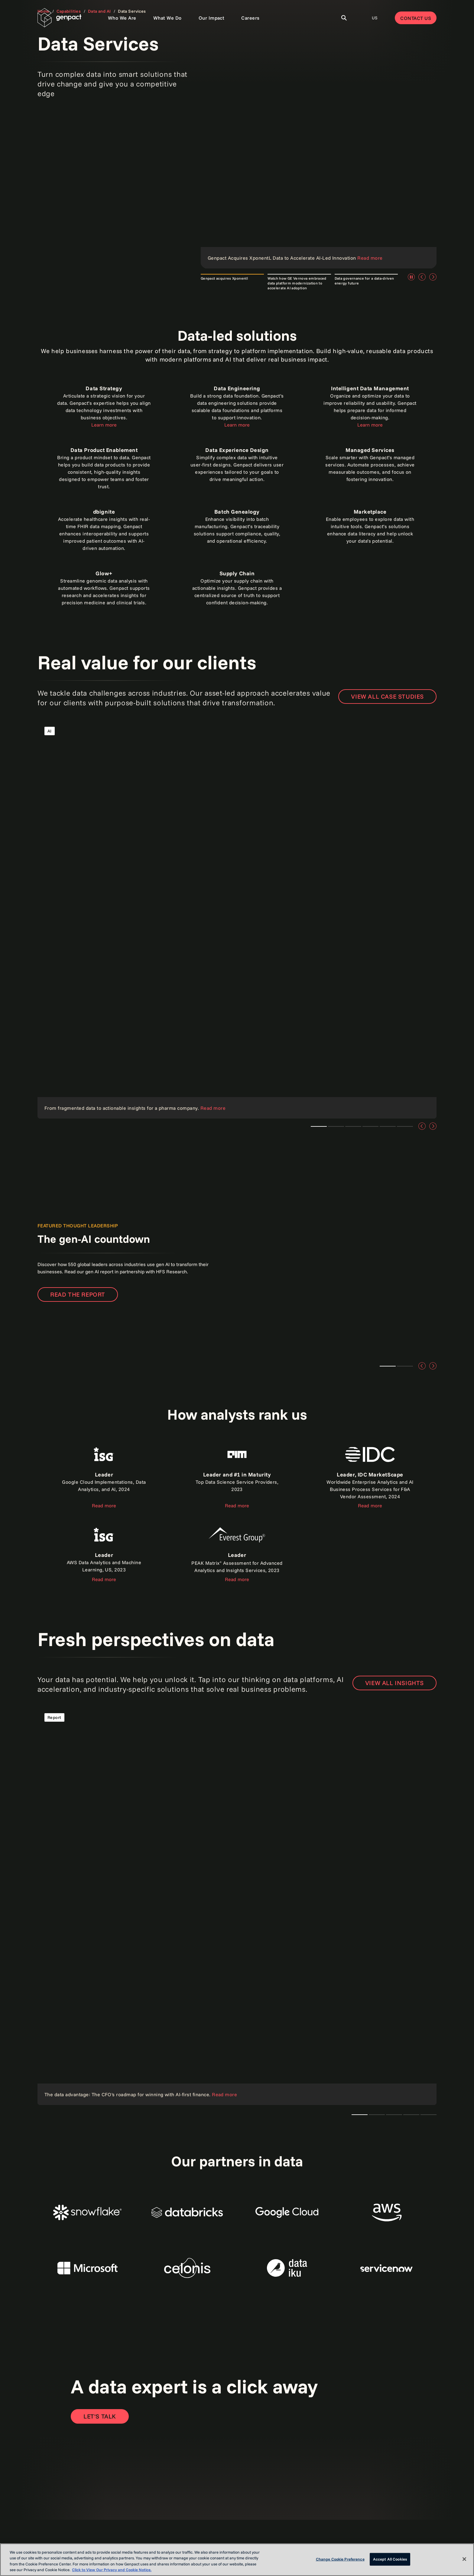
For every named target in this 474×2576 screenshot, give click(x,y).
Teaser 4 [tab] (388, 1126)
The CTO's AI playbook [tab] (360, 2114)
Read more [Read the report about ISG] (104, 1505)
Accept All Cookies (390, 2559)
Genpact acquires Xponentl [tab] (224, 278)
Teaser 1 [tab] (319, 1126)
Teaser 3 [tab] (336, 1126)
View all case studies (387, 696)
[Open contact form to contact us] (100, 2416)
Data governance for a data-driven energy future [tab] (364, 280)
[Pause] (411, 277)
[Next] (433, 277)
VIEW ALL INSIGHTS (394, 1683)
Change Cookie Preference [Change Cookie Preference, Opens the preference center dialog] (340, 2559)
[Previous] (422, 277)
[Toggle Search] (344, 18)
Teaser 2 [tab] (405, 1366)
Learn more (104, 425)
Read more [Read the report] (237, 1505)
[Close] (464, 2559)
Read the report (77, 1294)
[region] (237, 2559)
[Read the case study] (237, 919)
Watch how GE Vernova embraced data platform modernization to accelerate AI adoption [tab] (297, 283)
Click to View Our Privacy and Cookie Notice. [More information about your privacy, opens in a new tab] (111, 2569)
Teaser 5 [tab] (405, 1126)
